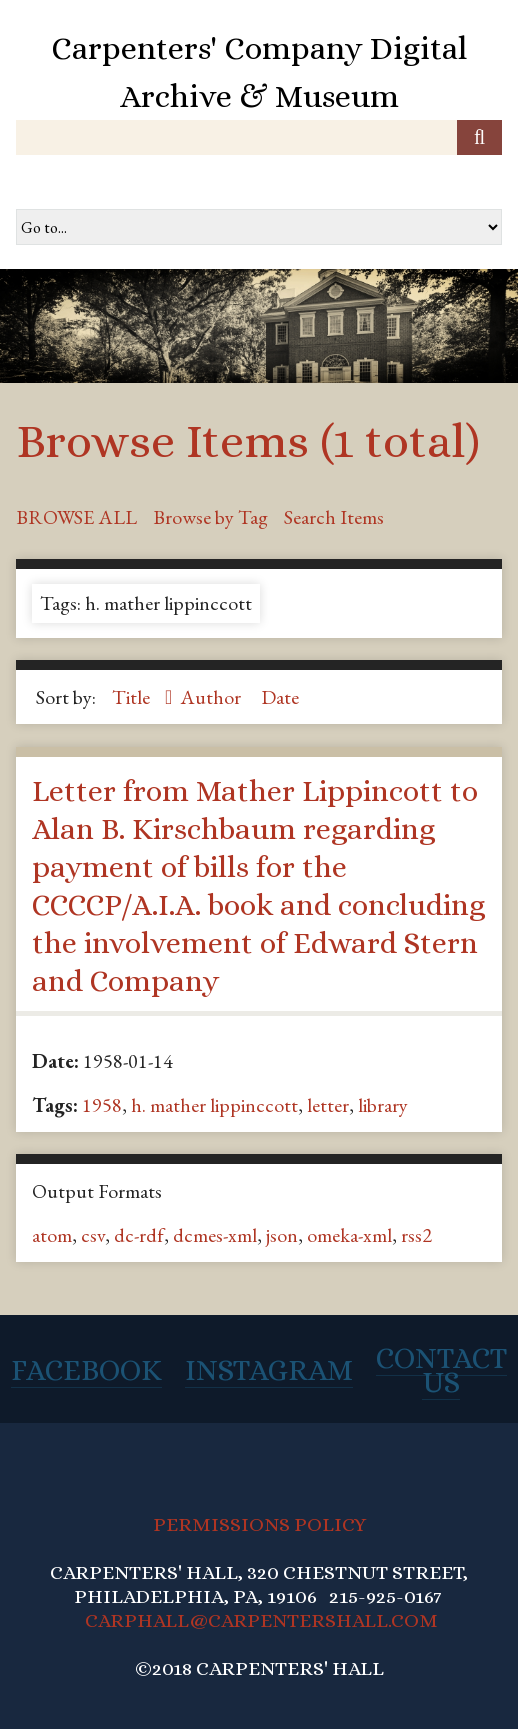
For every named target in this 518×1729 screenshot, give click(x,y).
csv (93, 1235)
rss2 (416, 1235)
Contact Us (441, 1370)
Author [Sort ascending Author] (212, 697)
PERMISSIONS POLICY (259, 1524)
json (282, 1235)
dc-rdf (139, 1235)
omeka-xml (349, 1235)
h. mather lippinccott (214, 1105)
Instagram (269, 1370)
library (383, 1105)
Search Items (334, 517)
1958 (102, 1105)
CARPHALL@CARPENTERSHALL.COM (261, 1620)
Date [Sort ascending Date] (280, 697)
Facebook (86, 1370)
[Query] (259, 137)
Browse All (76, 517)
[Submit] (479, 137)
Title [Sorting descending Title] (133, 697)
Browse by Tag (210, 517)
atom (52, 1235)
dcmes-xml (215, 1235)
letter (328, 1105)
